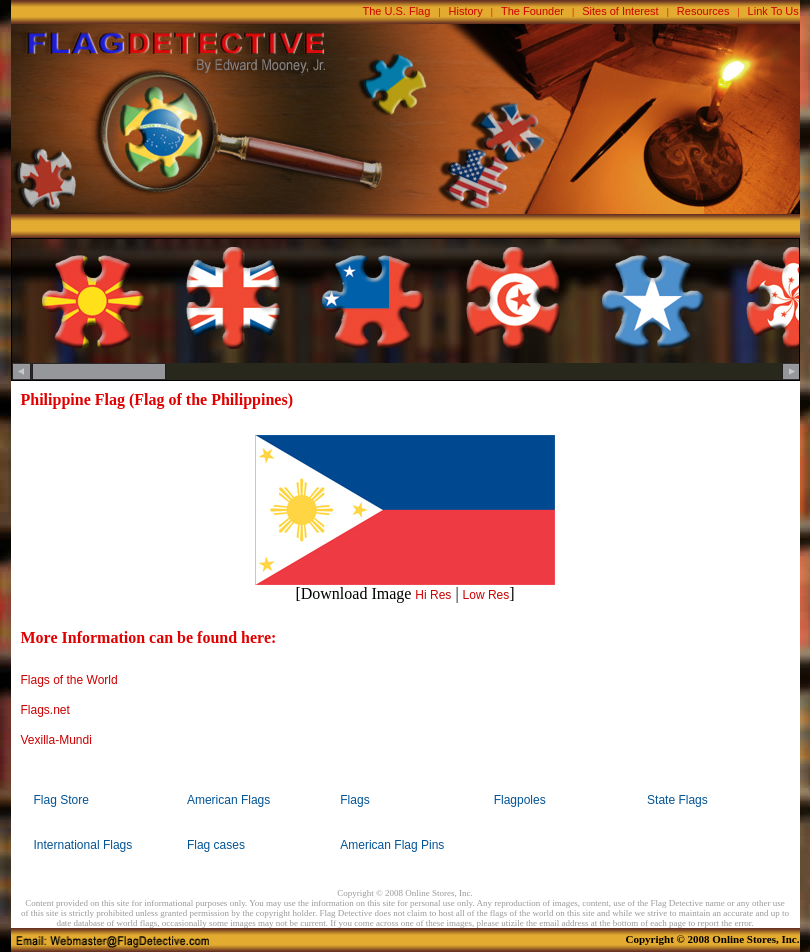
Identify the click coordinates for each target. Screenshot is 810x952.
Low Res (486, 595)
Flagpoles (520, 800)
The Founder (532, 11)
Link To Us (773, 11)
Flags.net (45, 710)
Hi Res (433, 595)
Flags (354, 800)
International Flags (83, 845)
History (466, 11)
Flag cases (216, 845)
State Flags (677, 800)
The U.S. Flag (397, 11)
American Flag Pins (392, 845)
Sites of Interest (620, 11)
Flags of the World (69, 680)
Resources (703, 11)
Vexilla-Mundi (56, 740)
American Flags (228, 800)
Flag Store (61, 800)
